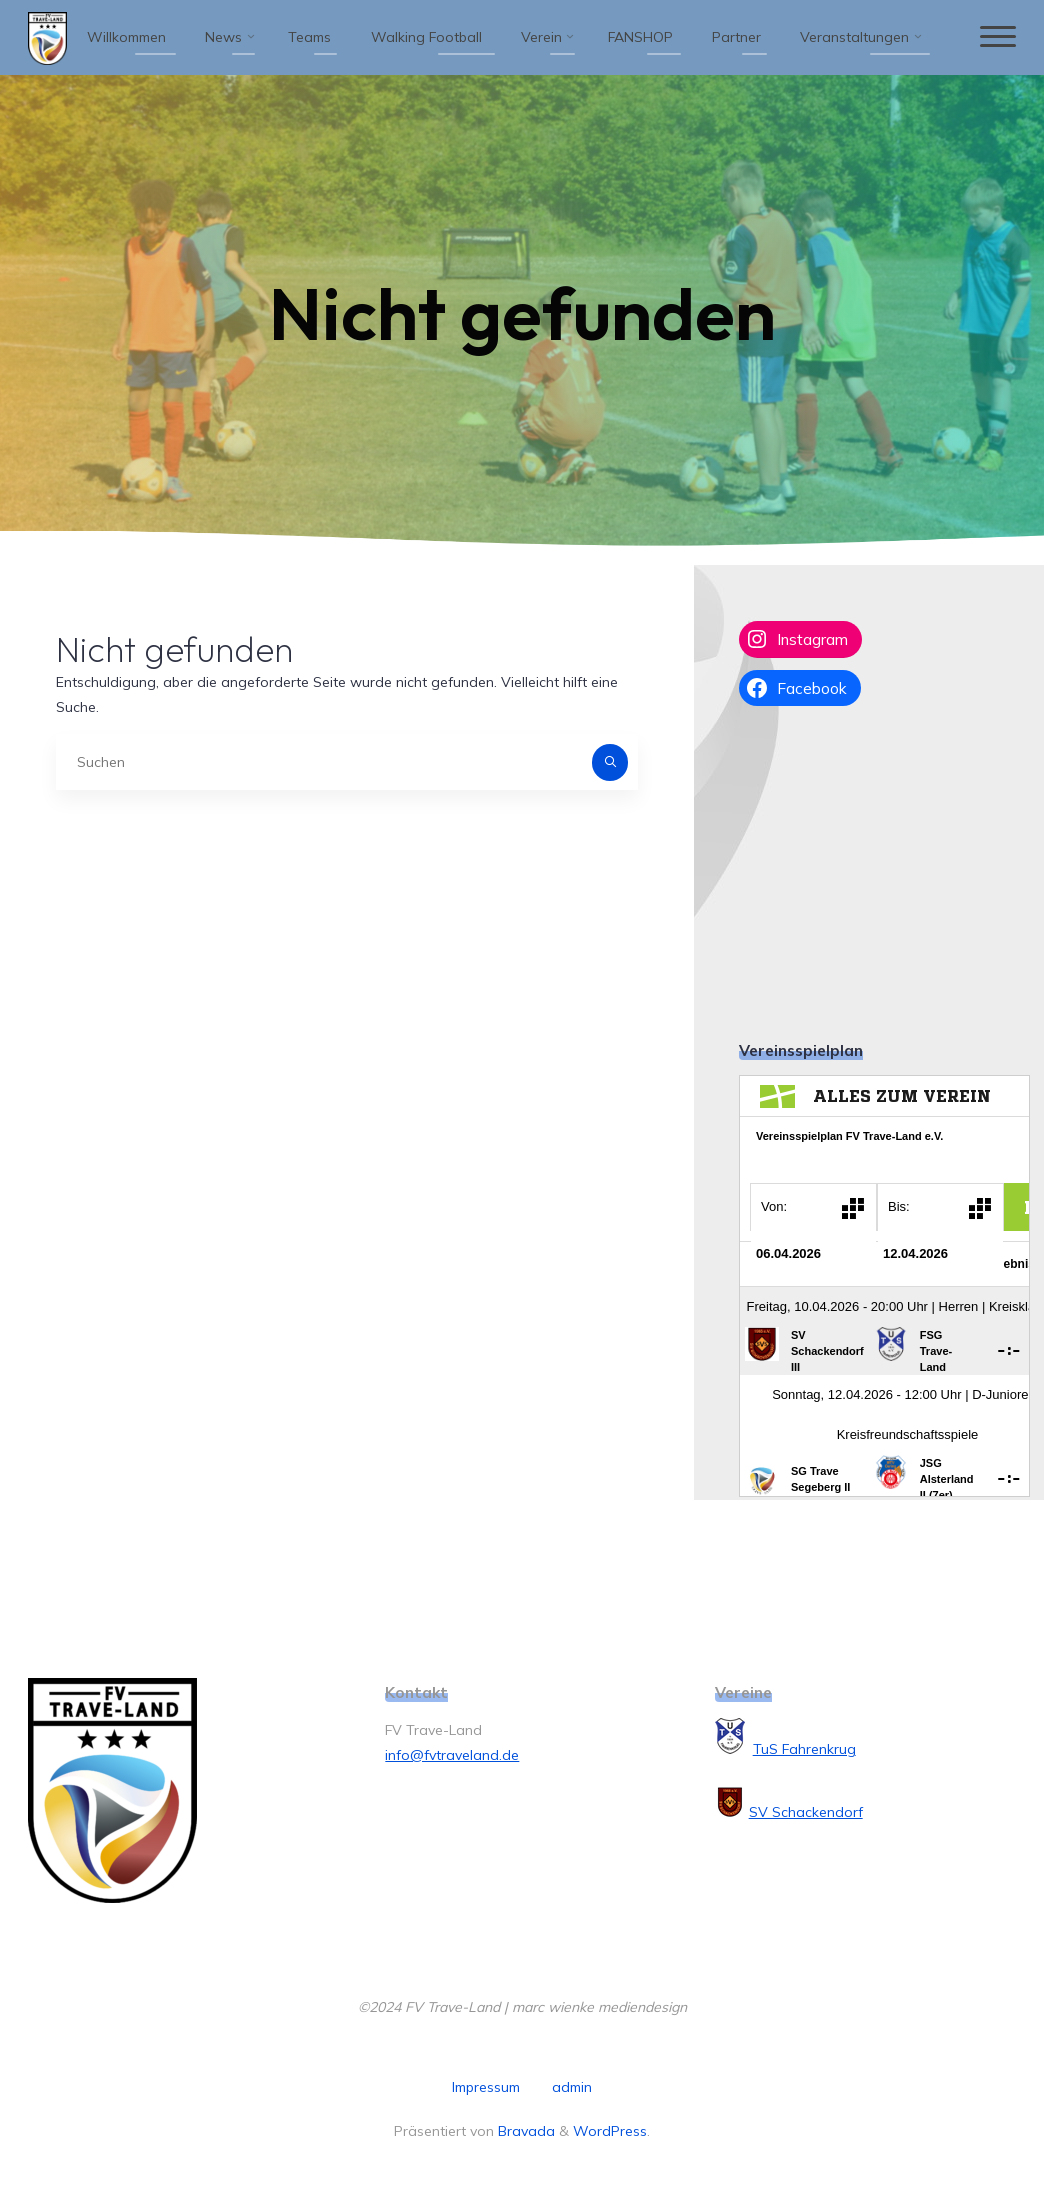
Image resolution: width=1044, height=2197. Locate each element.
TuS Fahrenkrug (804, 1749)
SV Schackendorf (806, 1812)
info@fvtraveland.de (452, 1755)
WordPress (610, 2131)
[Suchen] (610, 762)
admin (572, 2087)
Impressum (486, 2087)
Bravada (524, 2131)
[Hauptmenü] (998, 37)
